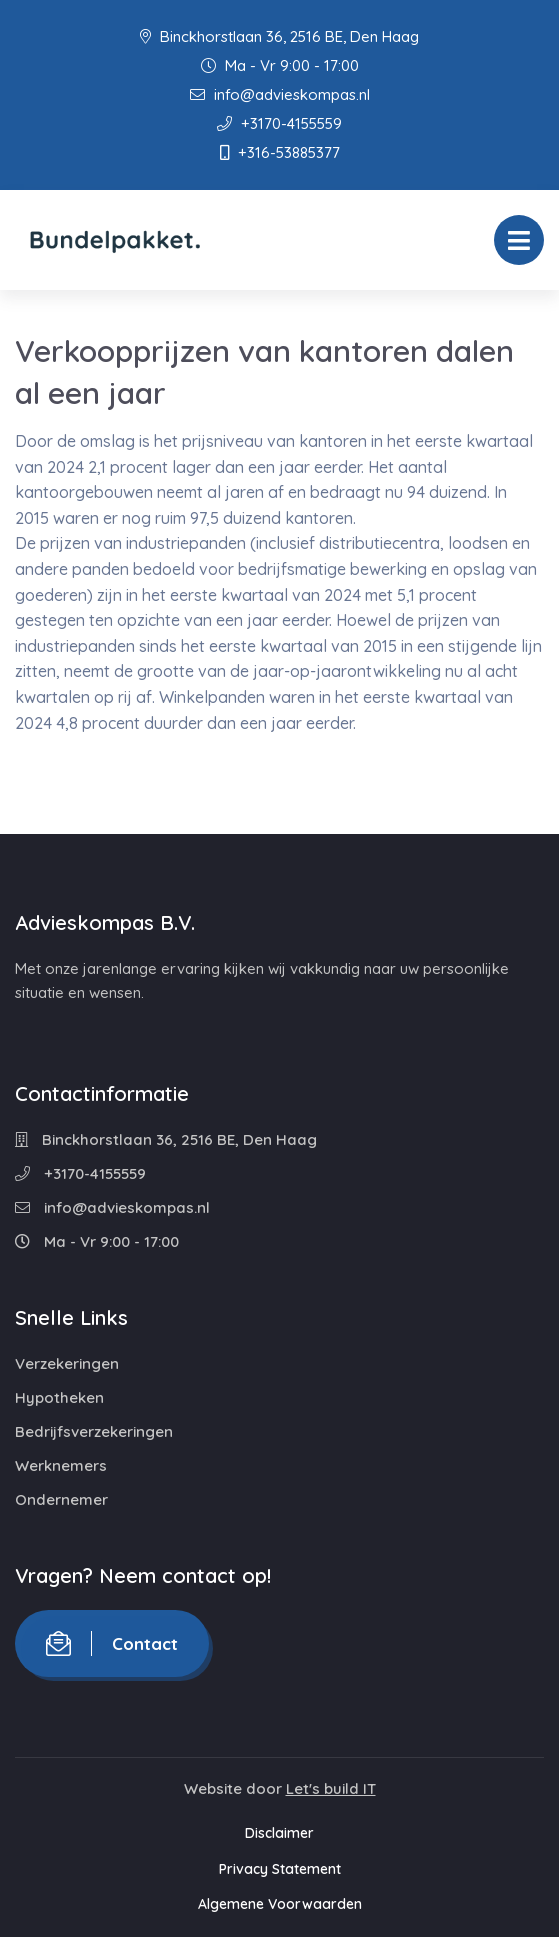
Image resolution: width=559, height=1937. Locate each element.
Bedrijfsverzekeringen (94, 1431)
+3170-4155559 (279, 123)
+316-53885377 (280, 152)
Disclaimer (279, 1833)
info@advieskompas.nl (280, 94)
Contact (112, 1643)
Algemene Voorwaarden (280, 1904)
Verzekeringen (67, 1363)
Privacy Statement (280, 1869)
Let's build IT (331, 1788)
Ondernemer (61, 1499)
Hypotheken (59, 1397)
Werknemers (61, 1465)
